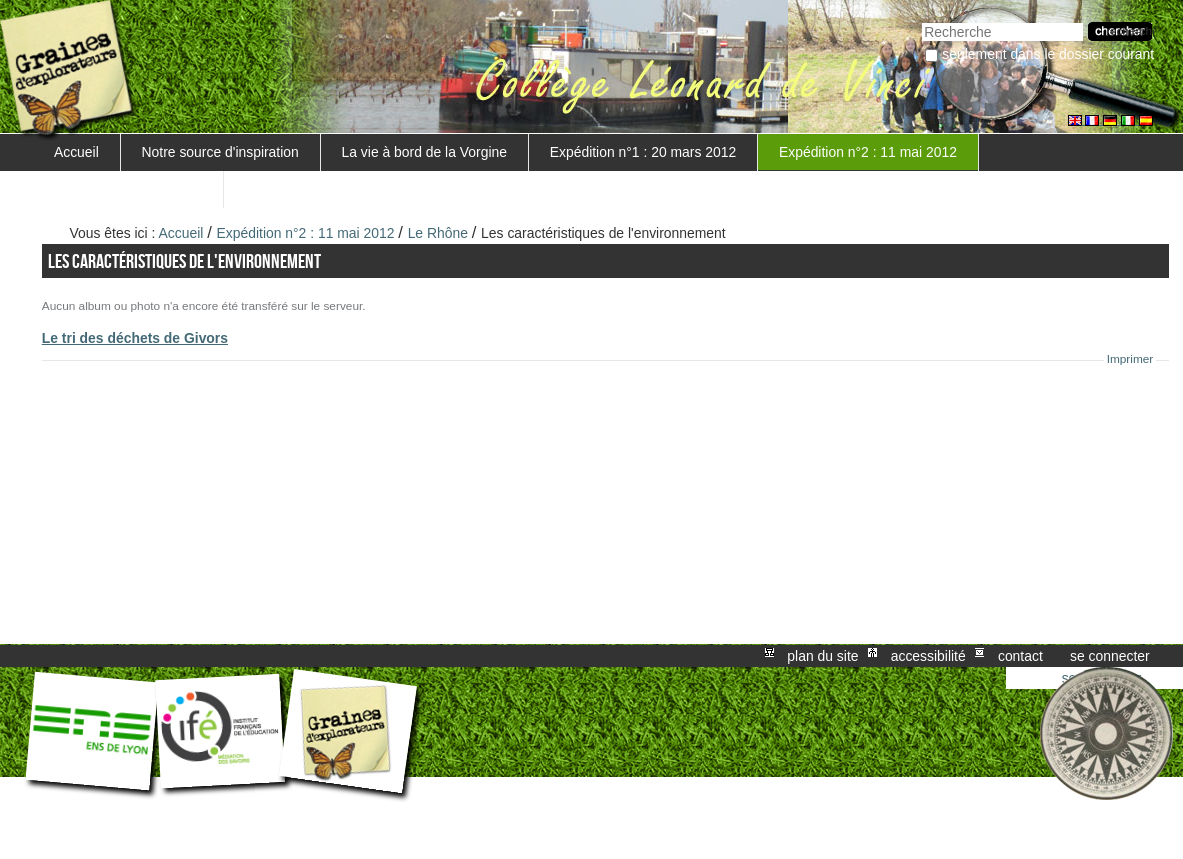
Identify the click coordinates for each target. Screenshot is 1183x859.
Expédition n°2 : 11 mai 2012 (868, 152)
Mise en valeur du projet (128, 189)
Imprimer (1130, 359)
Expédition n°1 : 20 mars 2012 (643, 152)
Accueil (76, 152)
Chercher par (921, 20)
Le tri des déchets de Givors (135, 338)
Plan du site (822, 656)
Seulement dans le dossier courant (1048, 54)
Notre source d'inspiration (220, 152)
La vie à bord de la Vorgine (424, 152)
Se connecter (1110, 656)
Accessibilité (928, 656)
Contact (1020, 656)
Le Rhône (438, 233)
